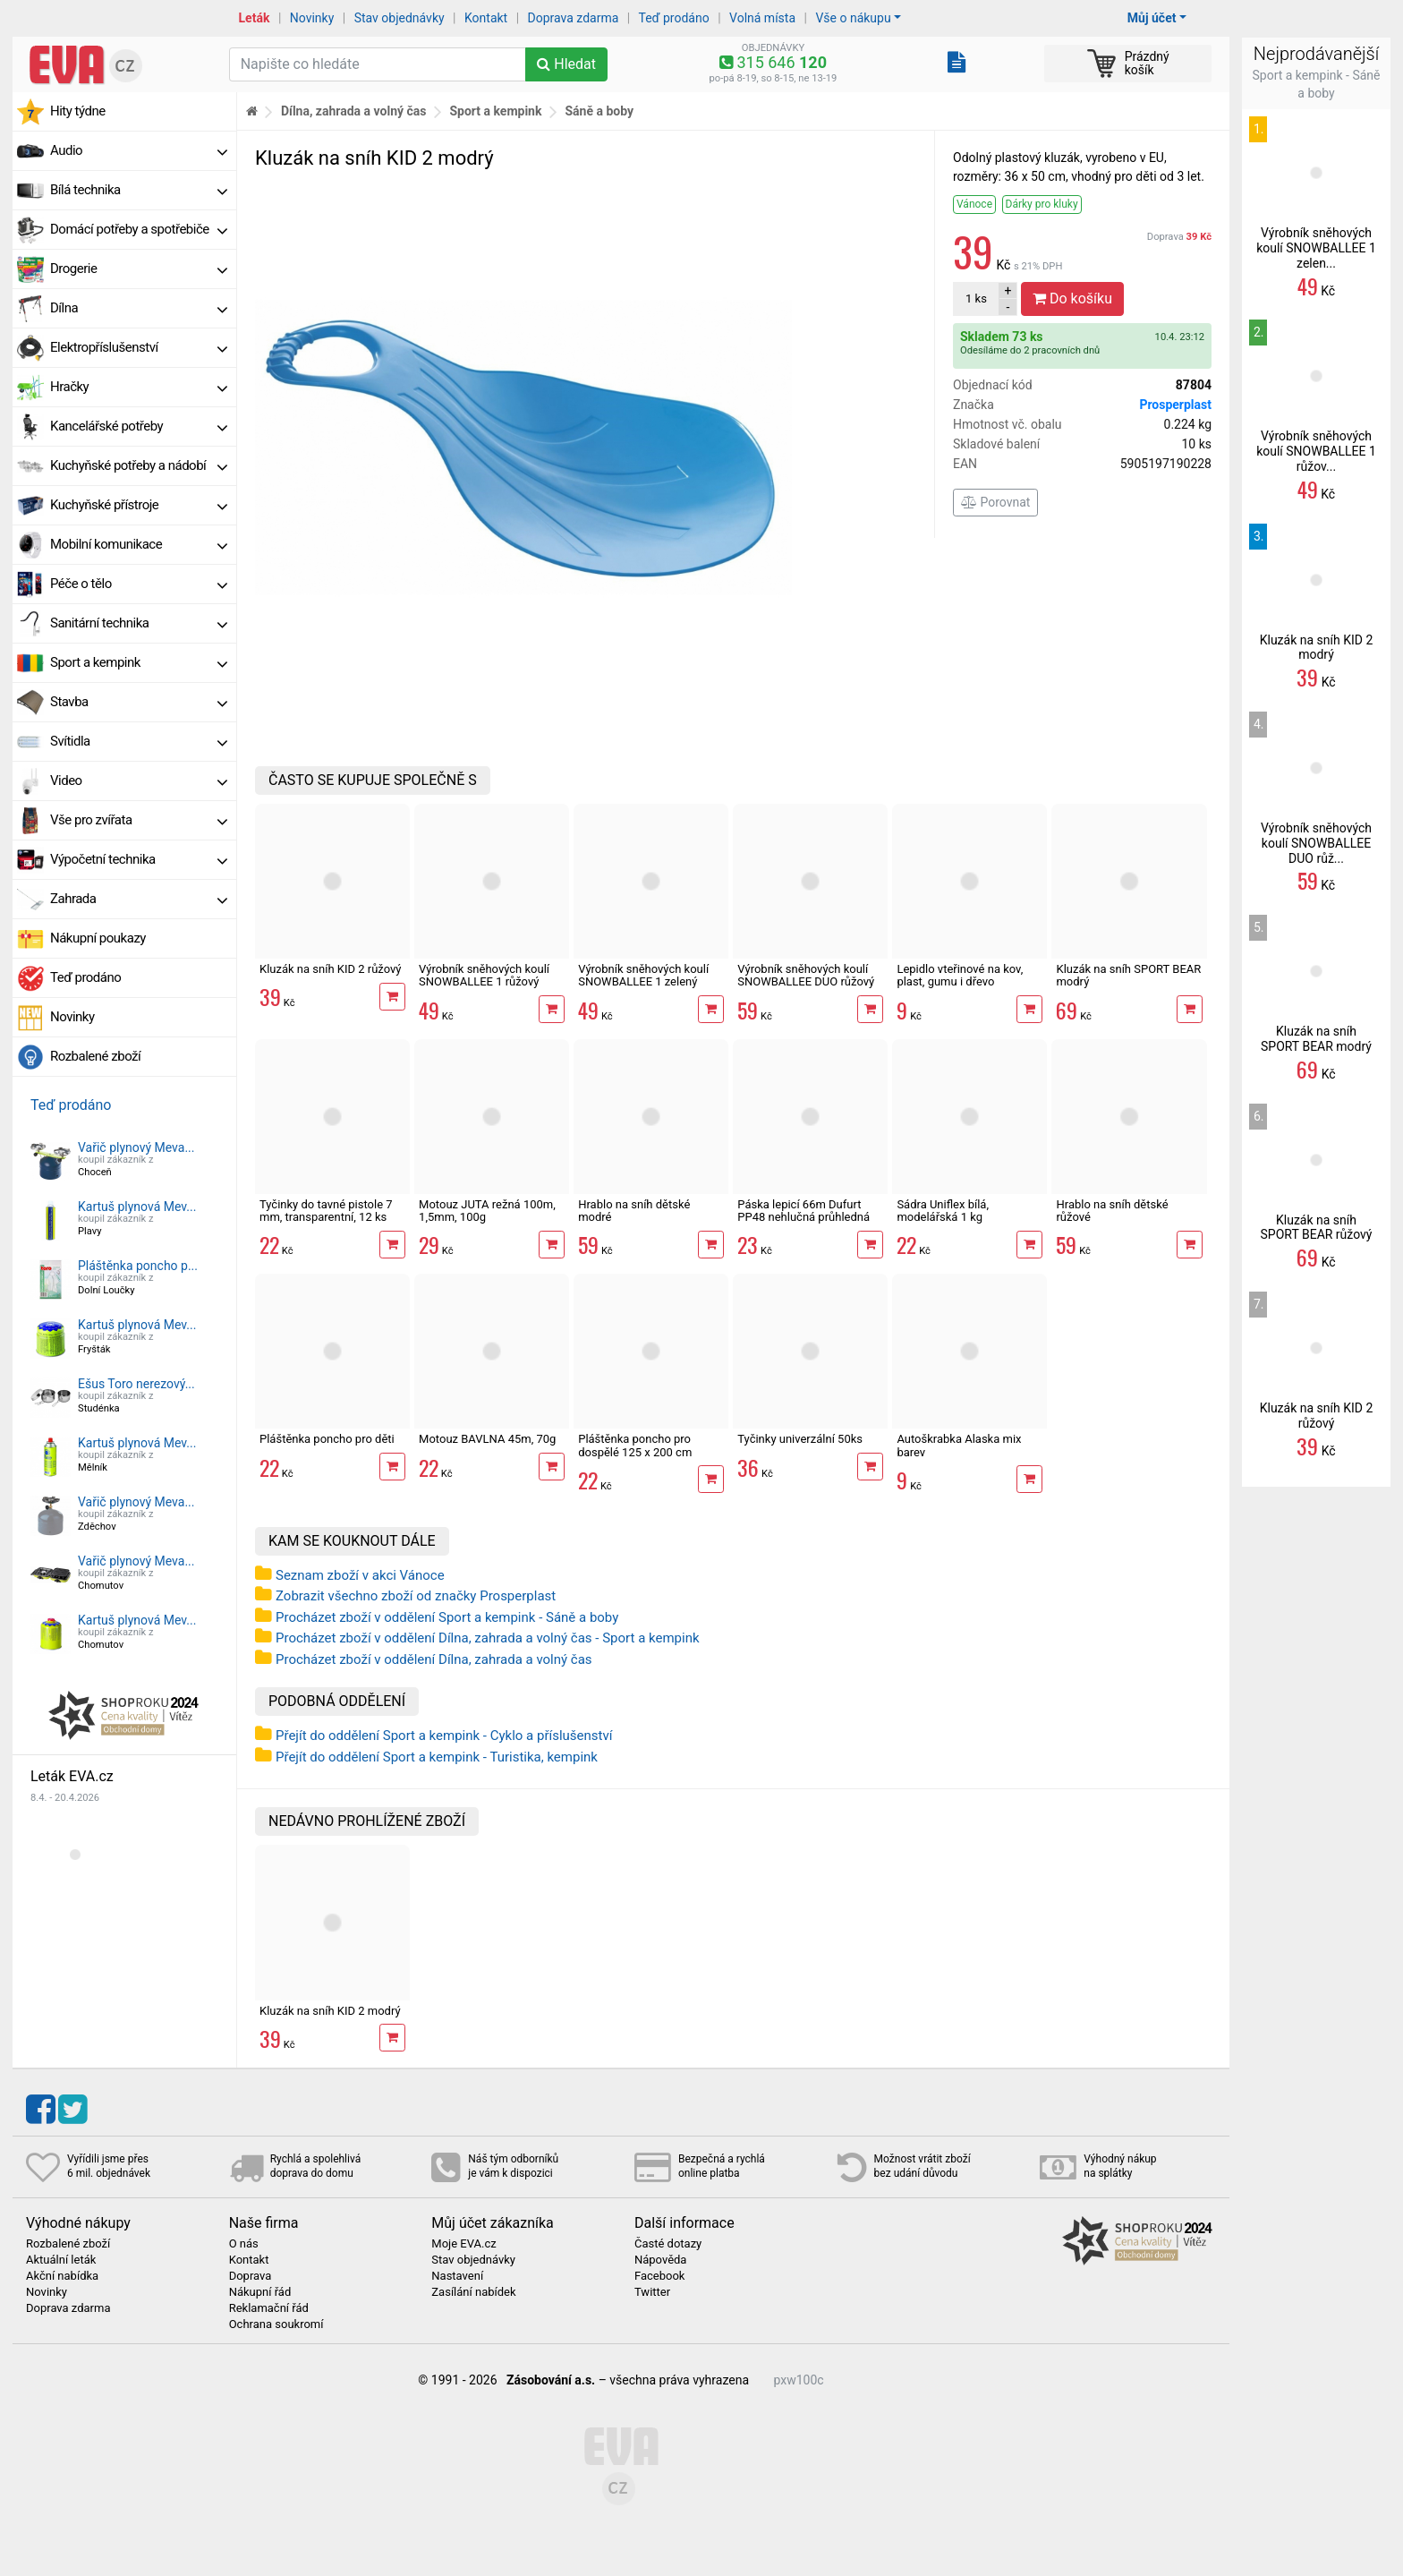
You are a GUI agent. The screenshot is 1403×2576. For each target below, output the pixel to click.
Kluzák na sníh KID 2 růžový (330, 969)
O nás (244, 2244)
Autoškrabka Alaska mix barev (959, 1445)
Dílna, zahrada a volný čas (354, 111)
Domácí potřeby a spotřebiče (138, 229)
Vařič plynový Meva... (136, 1147)
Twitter (652, 2292)
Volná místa (762, 18)
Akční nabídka (62, 2276)
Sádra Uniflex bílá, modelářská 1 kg (943, 1211)
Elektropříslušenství (138, 347)
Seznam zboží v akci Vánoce (360, 1575)
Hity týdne (78, 111)
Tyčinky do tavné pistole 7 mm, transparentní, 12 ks (326, 1211)
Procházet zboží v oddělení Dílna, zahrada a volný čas (434, 1659)
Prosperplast (1175, 404)
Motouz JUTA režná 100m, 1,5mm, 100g (487, 1211)
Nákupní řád (260, 2292)
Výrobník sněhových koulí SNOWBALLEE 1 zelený (643, 975)
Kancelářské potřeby (138, 426)
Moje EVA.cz (463, 2244)
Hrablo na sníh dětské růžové (1112, 1211)
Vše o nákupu (852, 18)
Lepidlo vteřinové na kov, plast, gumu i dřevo (960, 975)
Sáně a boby (599, 111)
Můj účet (1152, 18)
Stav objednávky (399, 18)
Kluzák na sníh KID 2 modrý (330, 2010)
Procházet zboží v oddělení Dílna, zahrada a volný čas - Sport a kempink (488, 1638)
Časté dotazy (668, 2244)
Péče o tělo (138, 583)
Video (138, 780)
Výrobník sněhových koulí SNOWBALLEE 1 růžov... (1316, 451)
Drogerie (138, 268)
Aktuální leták (61, 2260)
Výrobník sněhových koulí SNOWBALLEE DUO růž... (1316, 843)
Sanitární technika (138, 623)
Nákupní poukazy (98, 938)
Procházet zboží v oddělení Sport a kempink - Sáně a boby (447, 1617)
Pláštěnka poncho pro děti (327, 1439)
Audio (138, 150)
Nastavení (457, 2276)
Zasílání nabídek (473, 2292)
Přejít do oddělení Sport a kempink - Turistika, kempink (437, 1757)
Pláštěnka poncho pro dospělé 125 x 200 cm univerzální (635, 1451)
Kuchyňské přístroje (138, 505)
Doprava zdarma (573, 18)
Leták (254, 18)
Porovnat (995, 502)
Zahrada (138, 898)
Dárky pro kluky (1042, 204)
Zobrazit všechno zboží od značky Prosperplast (416, 1596)
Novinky (312, 18)
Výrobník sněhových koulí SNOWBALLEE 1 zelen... (1316, 248)
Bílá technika (138, 189)
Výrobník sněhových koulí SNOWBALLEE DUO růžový (805, 975)
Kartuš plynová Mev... (137, 1206)
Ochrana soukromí (276, 2324)
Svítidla (138, 741)
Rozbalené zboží (95, 1056)
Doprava (1179, 237)
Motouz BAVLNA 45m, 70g (487, 1439)
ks (976, 298)
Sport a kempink (138, 662)
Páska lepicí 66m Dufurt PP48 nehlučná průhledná (803, 1211)
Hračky (138, 386)
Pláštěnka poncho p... (138, 1265)
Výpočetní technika (138, 859)
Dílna (138, 308)
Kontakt (485, 18)
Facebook (659, 2276)
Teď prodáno (673, 18)
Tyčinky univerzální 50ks (800, 1439)
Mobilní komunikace (138, 544)
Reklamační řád (269, 2308)
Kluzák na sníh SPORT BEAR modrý (1128, 975)
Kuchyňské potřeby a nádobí (138, 465)
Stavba (138, 701)
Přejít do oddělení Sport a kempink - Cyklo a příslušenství (444, 1735)
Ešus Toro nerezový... (136, 1384)
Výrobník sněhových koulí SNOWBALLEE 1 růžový (484, 975)
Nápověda (660, 2260)
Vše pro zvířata (138, 820)
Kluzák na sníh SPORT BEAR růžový (1317, 1227)
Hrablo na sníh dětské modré (634, 1211)
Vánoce (974, 204)
